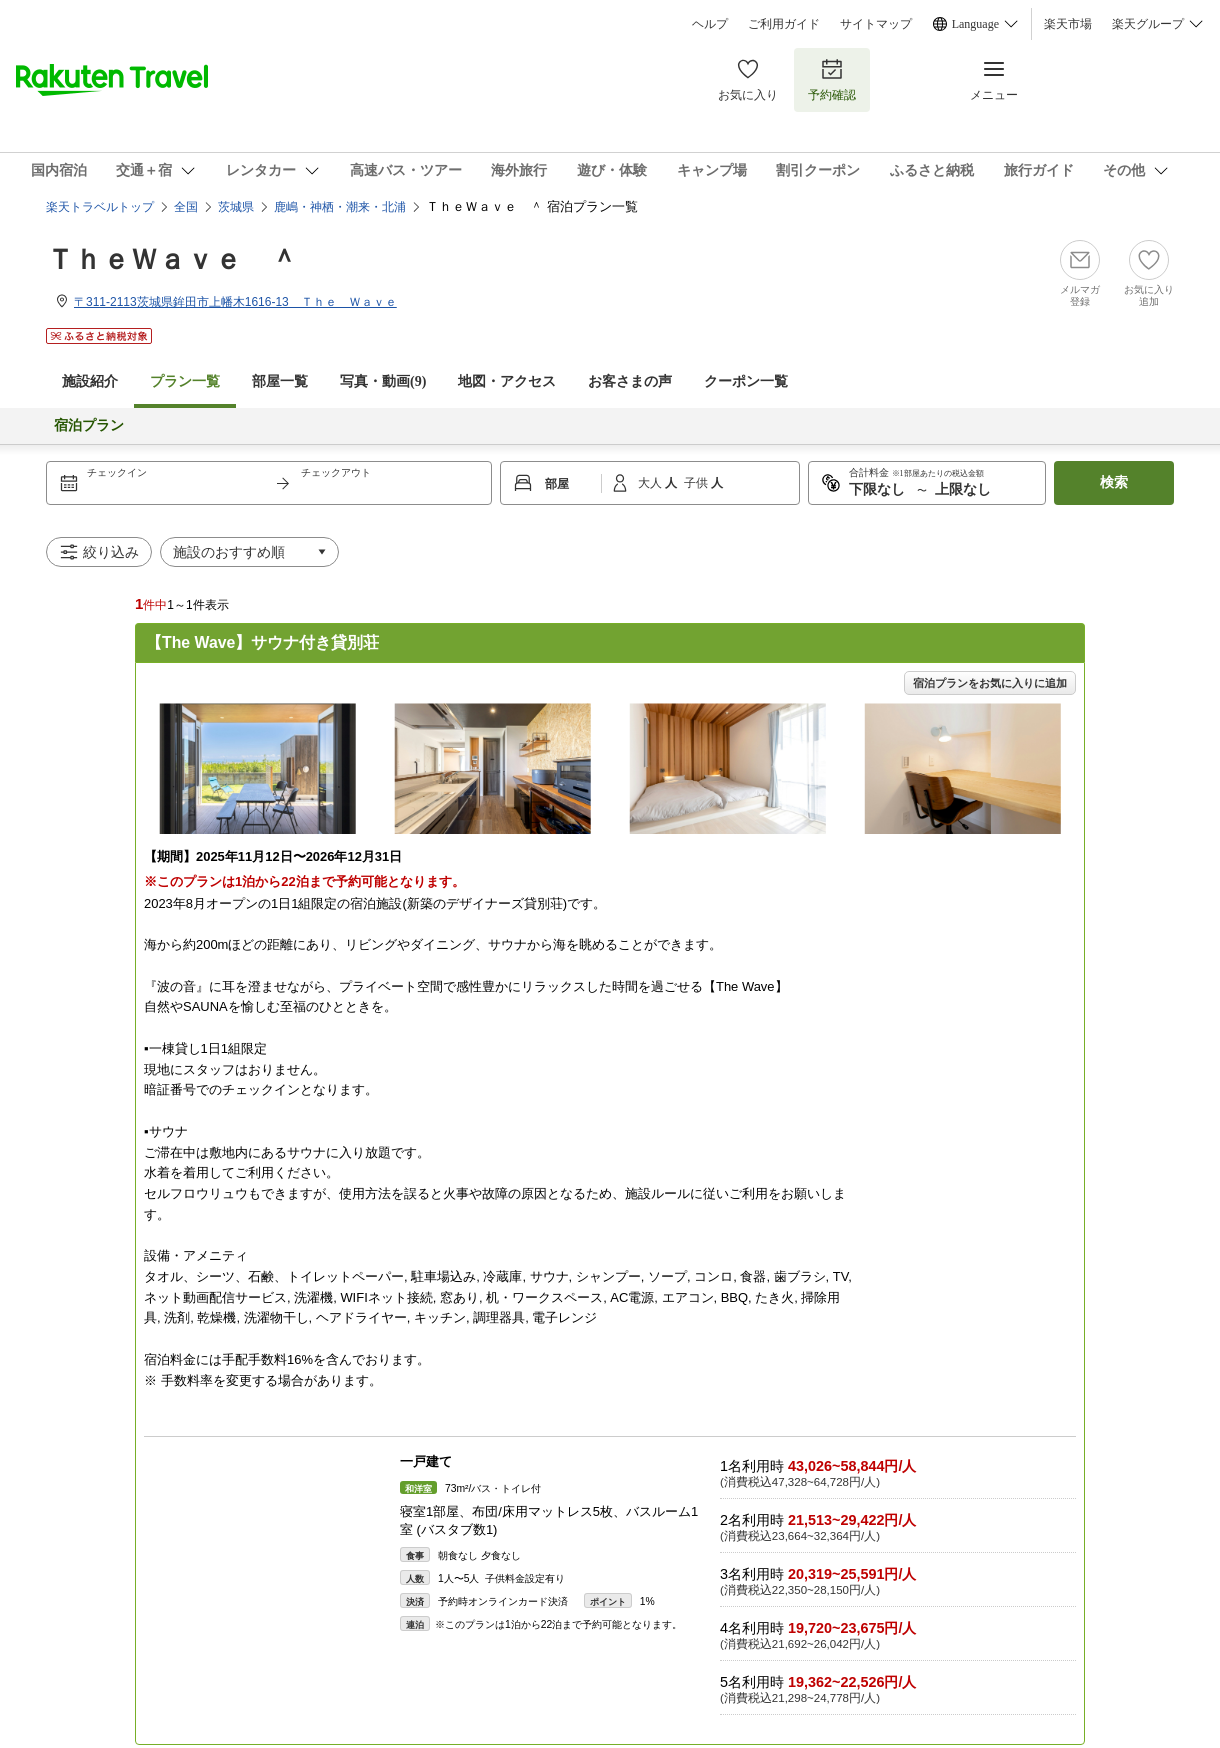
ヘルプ (710, 24)
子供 (697, 483)
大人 (651, 483)
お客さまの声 (630, 381)
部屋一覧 (280, 381)
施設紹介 (90, 381)
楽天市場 (1068, 24)
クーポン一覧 (746, 381)
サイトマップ (876, 24)
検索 (1114, 482)
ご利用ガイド (784, 24)
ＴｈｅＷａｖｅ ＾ (172, 259)
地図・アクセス (507, 381)
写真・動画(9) (383, 381)
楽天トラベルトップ (100, 207)
